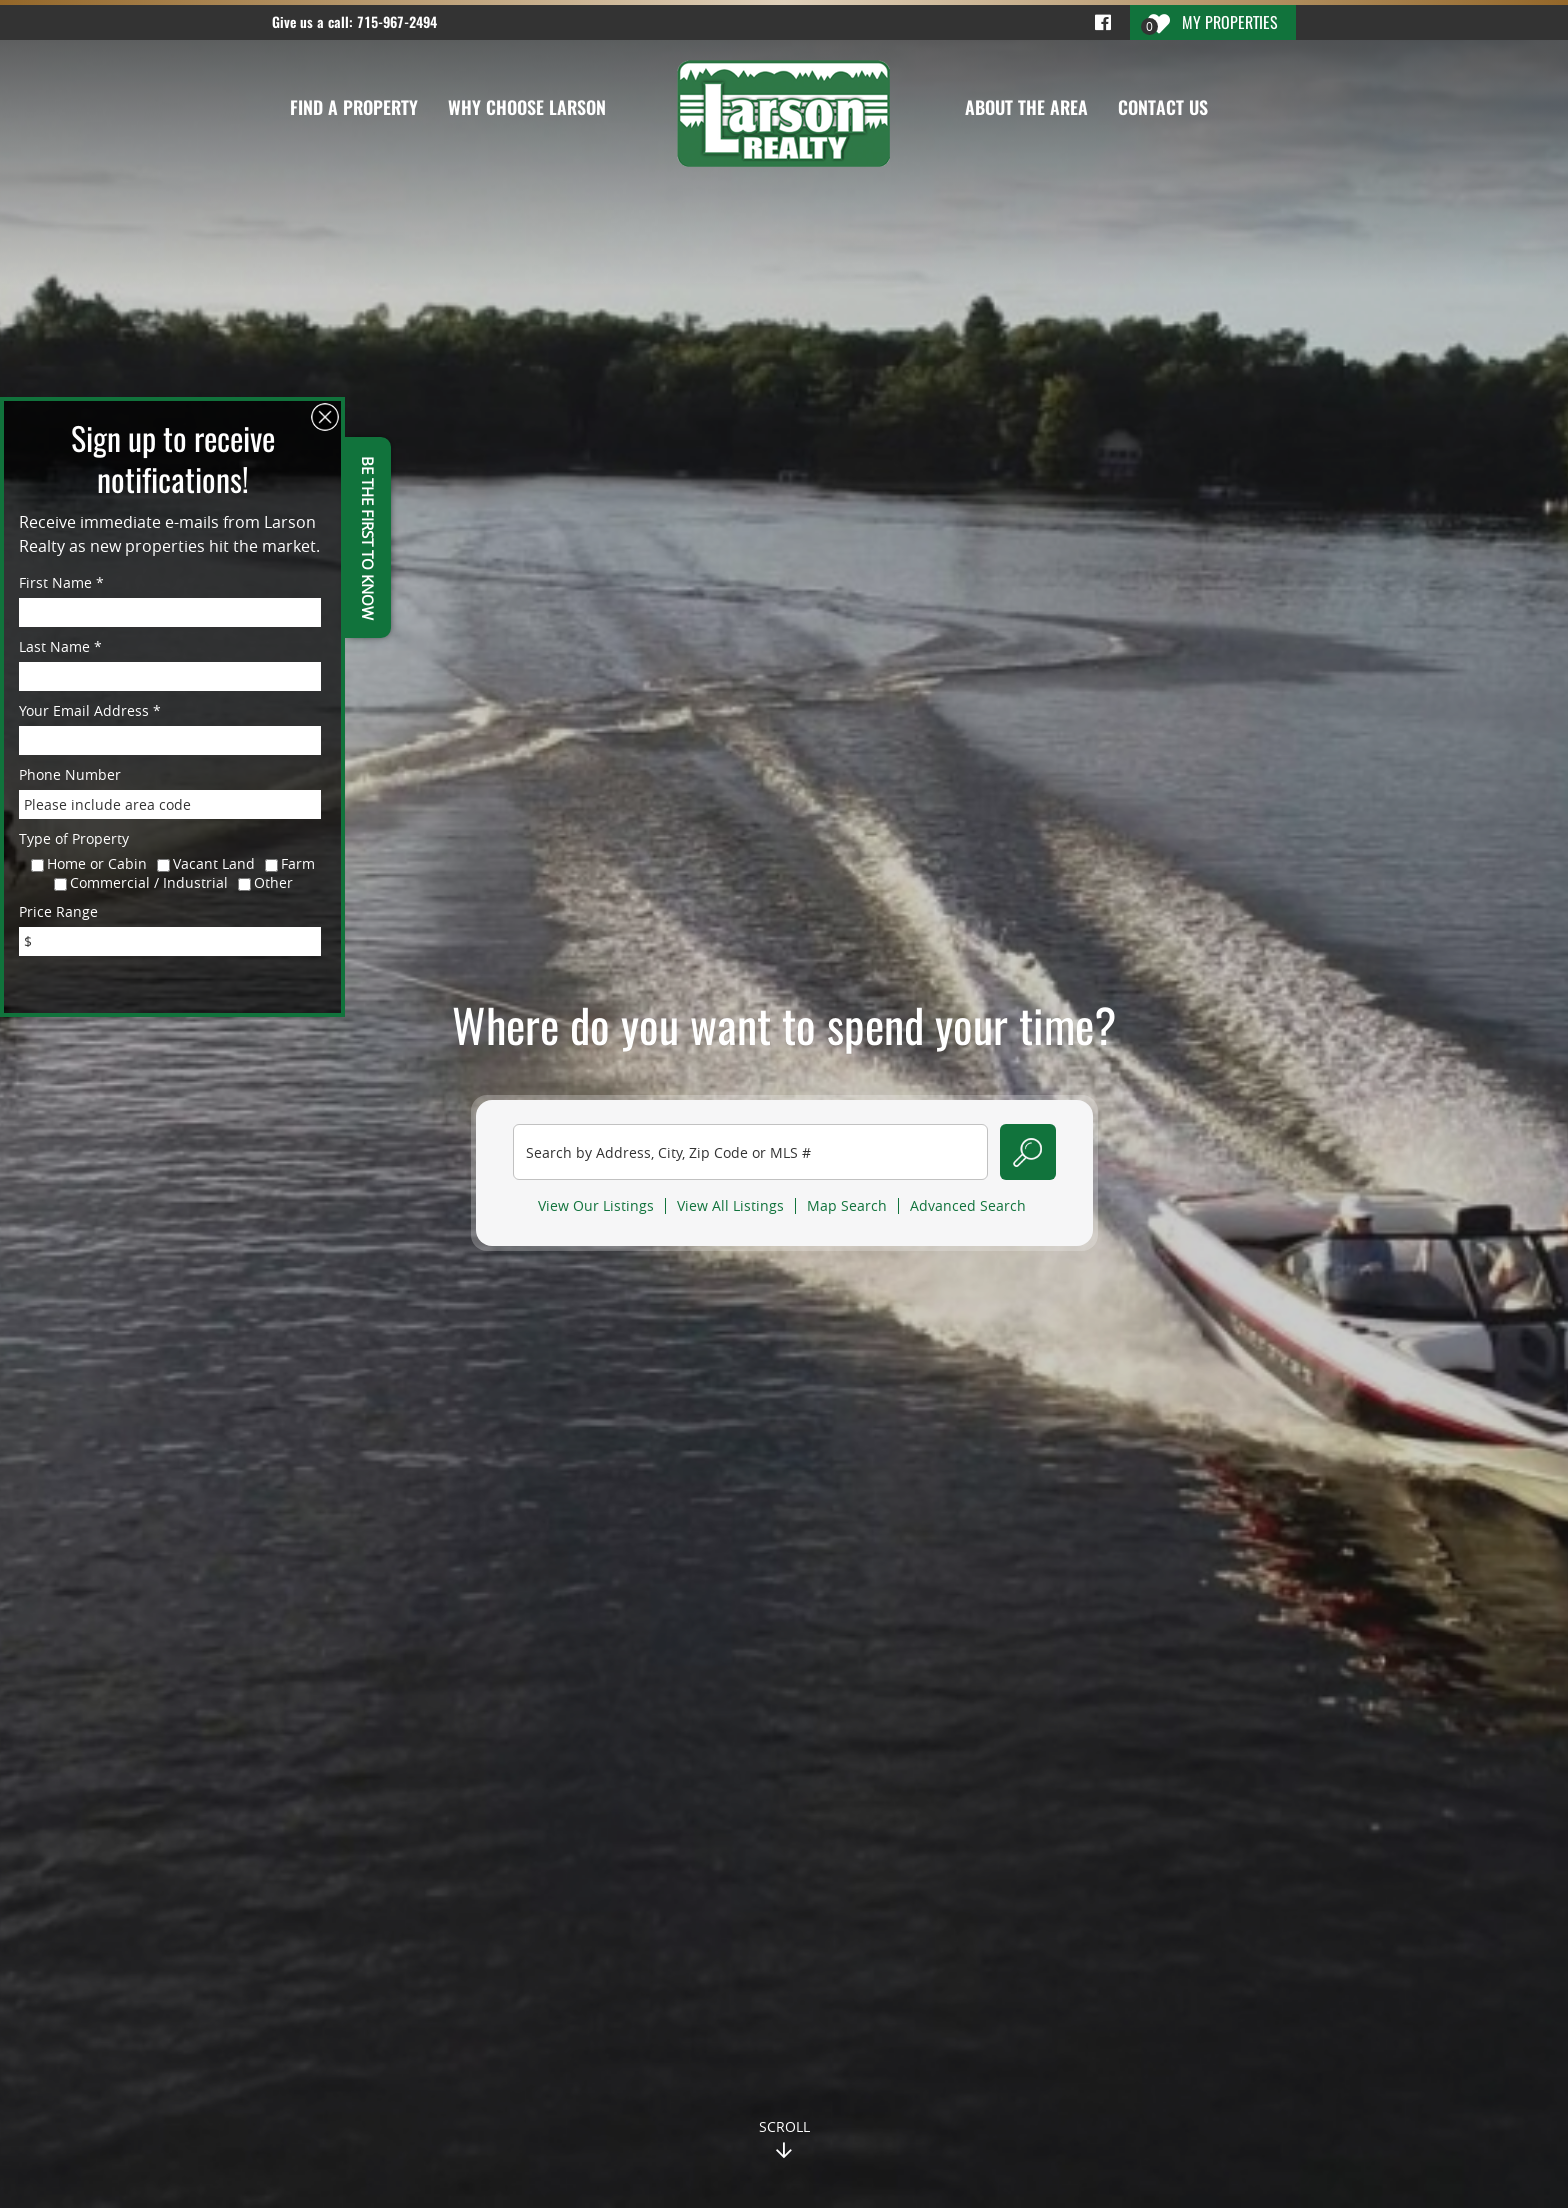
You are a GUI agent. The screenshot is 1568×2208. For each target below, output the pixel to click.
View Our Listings (596, 1206)
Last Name (60, 646)
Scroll (784, 2126)
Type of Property (74, 838)
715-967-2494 (397, 22)
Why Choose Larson (527, 107)
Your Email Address (90, 710)
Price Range (58, 911)
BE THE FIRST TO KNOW (368, 537)
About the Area (1026, 107)
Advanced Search (968, 1206)
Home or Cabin (97, 863)
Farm (298, 863)
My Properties (1209, 23)
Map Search (847, 1206)
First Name (61, 582)
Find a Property (354, 107)
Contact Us (1163, 107)
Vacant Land (214, 863)
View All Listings (730, 1206)
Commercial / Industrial (149, 882)
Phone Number (70, 774)
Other (273, 882)
